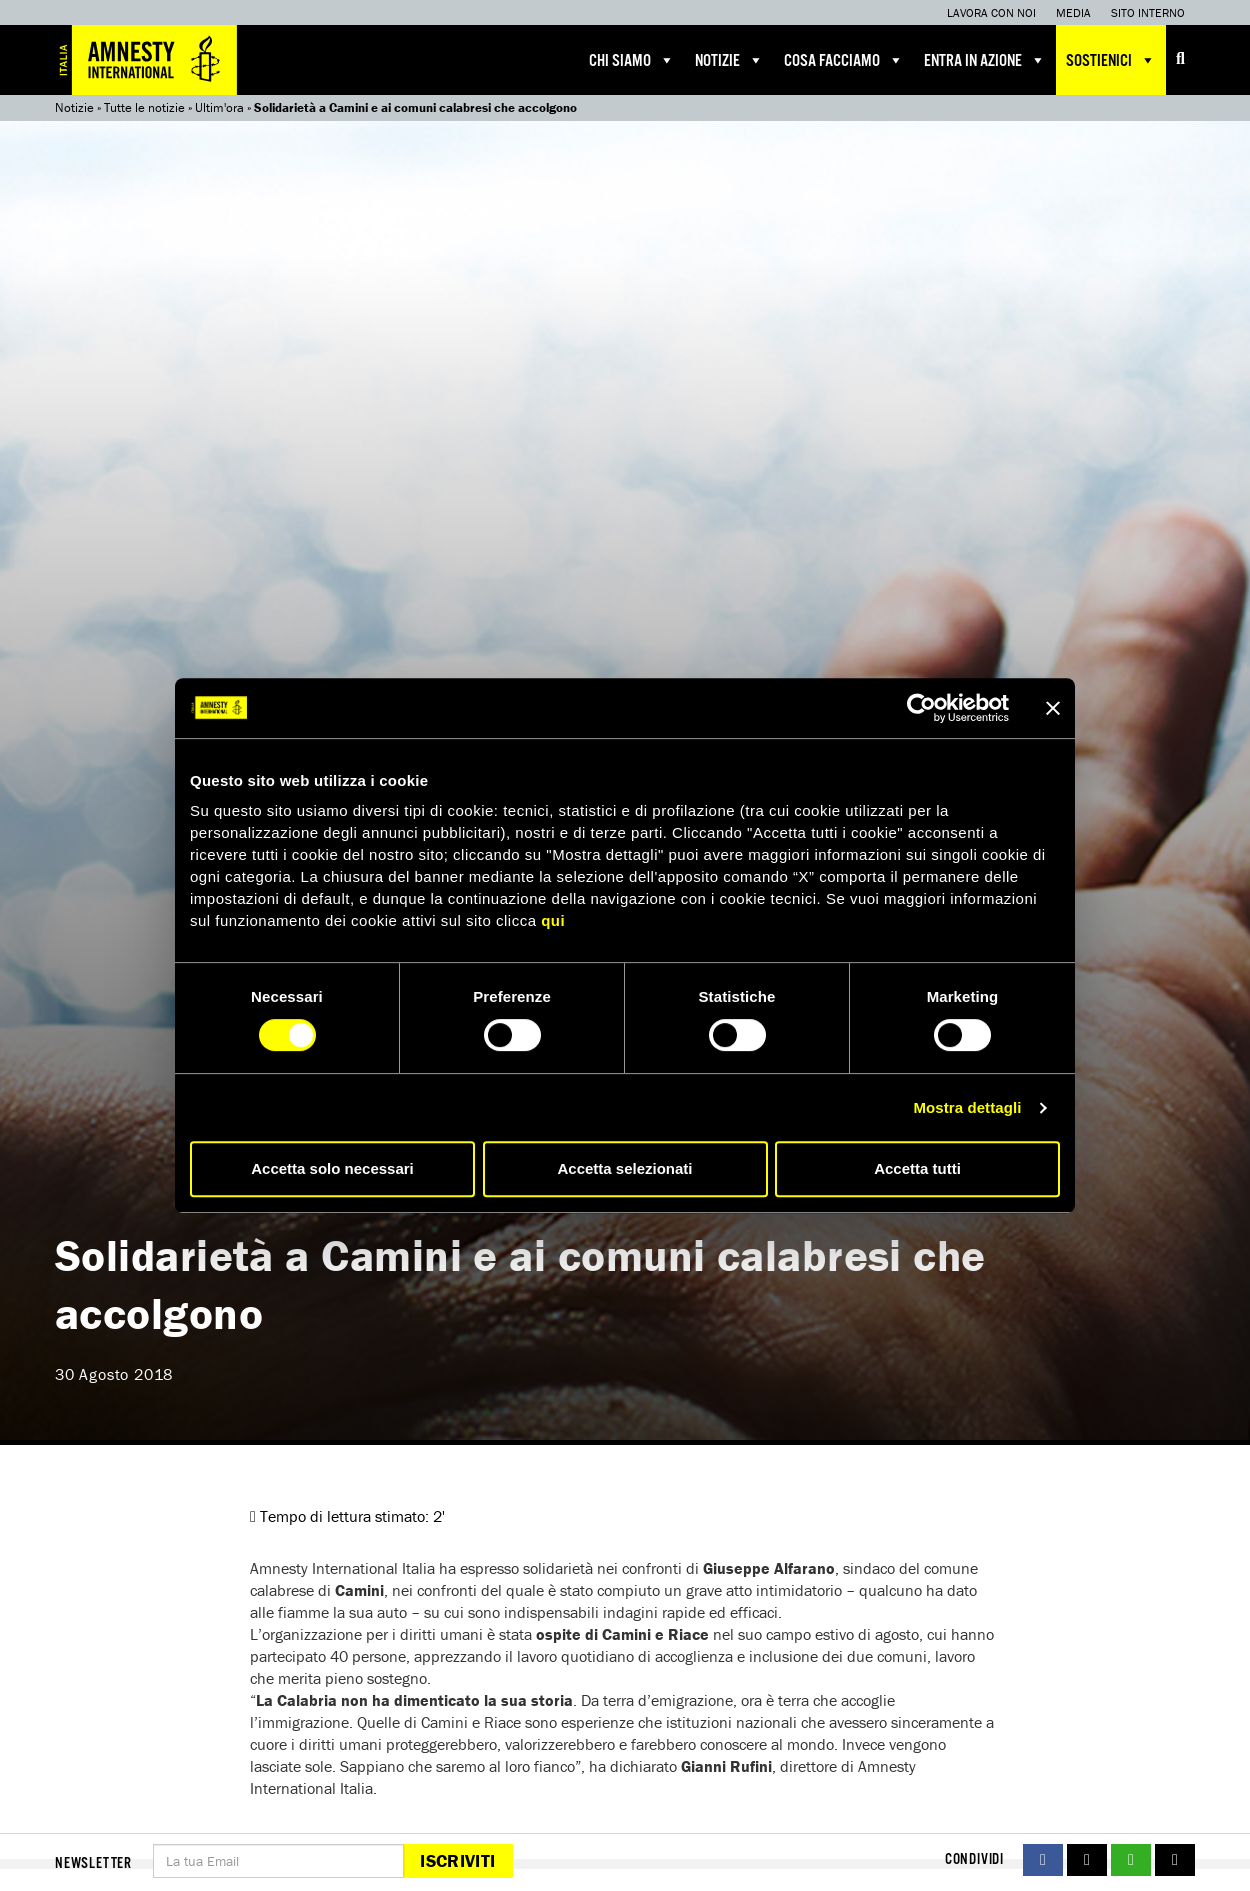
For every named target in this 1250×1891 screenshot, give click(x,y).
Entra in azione (985, 60)
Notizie (729, 60)
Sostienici (1111, 60)
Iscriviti (457, 1860)
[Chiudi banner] (1053, 708)
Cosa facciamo (844, 60)
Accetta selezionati (624, 1168)
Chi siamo (632, 60)
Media (1073, 12)
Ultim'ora (219, 107)
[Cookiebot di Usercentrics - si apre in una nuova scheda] (921, 708)
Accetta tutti (917, 1168)
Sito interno (1148, 12)
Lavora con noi (991, 12)
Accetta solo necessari (332, 1168)
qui (553, 920)
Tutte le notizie (144, 107)
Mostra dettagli (967, 1107)
